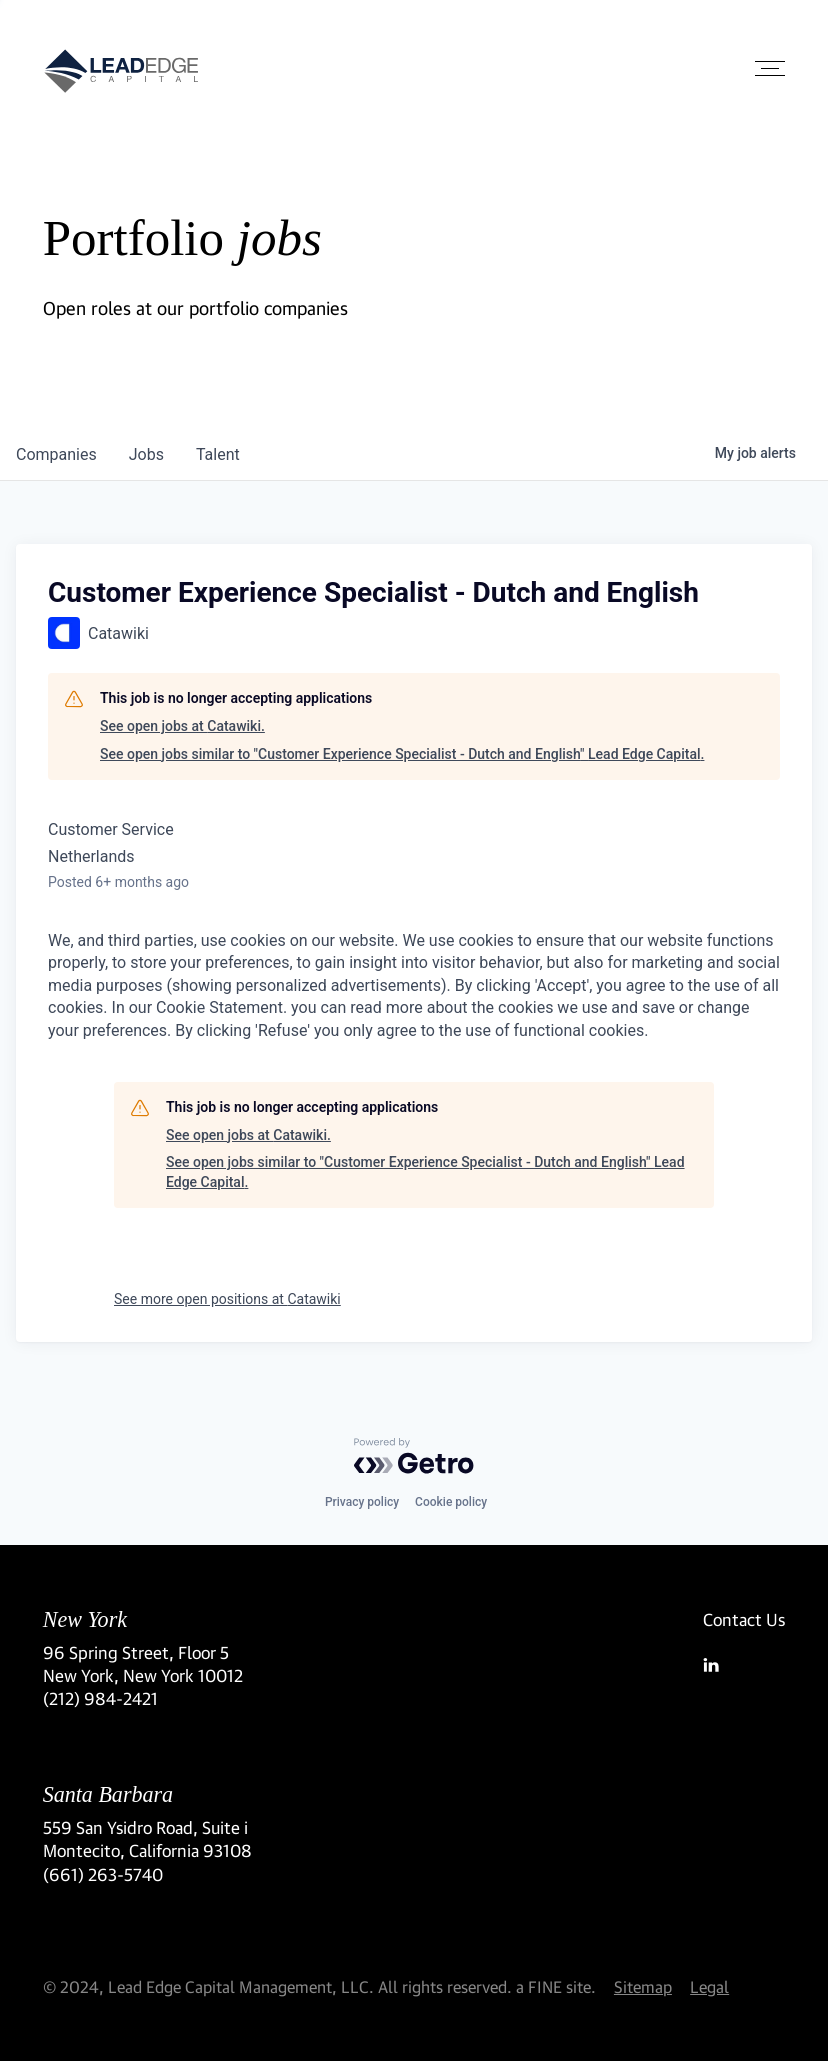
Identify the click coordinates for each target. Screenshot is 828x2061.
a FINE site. (556, 1986)
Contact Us (744, 1619)
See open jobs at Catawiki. (182, 726)
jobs (146, 454)
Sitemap (643, 1986)
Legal (709, 1986)
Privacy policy (362, 1502)
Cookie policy (451, 1502)
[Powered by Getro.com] (414, 1456)
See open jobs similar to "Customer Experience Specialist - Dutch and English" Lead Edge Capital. (402, 754)
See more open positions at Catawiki (227, 1299)
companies (56, 454)
